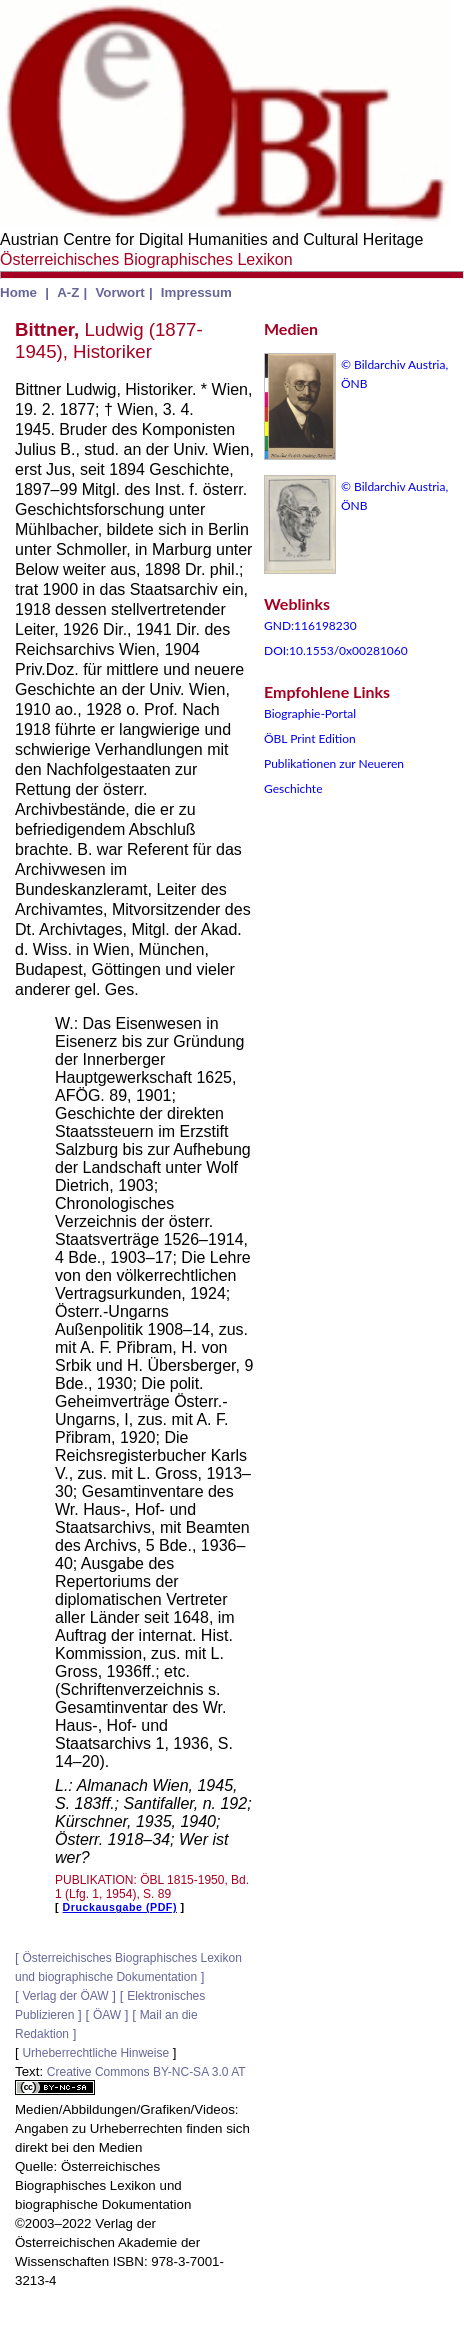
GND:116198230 (310, 625)
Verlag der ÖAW (65, 1996)
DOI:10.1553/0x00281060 (336, 650)
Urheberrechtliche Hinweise (95, 2053)
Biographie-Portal (310, 713)
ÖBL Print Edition (310, 738)
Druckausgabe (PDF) (120, 1907)
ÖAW (107, 2015)
